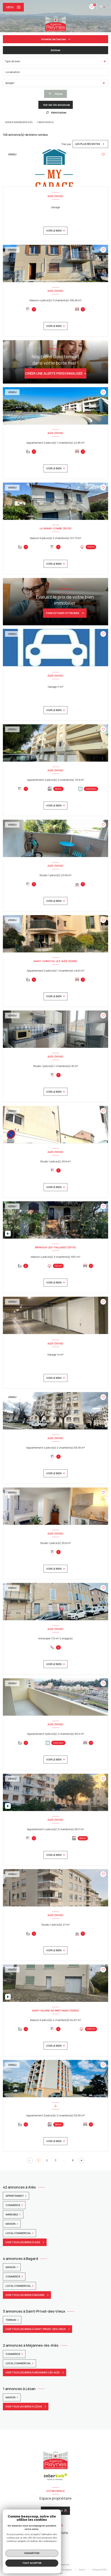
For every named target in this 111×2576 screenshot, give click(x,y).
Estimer (55, 50)
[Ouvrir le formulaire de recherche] (55, 94)
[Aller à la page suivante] (81, 2160)
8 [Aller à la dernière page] (73, 2160)
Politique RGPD (99, 2569)
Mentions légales (63, 2569)
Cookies (59, 2573)
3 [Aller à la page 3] (55, 2160)
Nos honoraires (18, 2569)
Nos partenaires (41, 2569)
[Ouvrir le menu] (13, 7)
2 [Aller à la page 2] (47, 2160)
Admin (82, 2569)
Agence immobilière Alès (18, 122)
